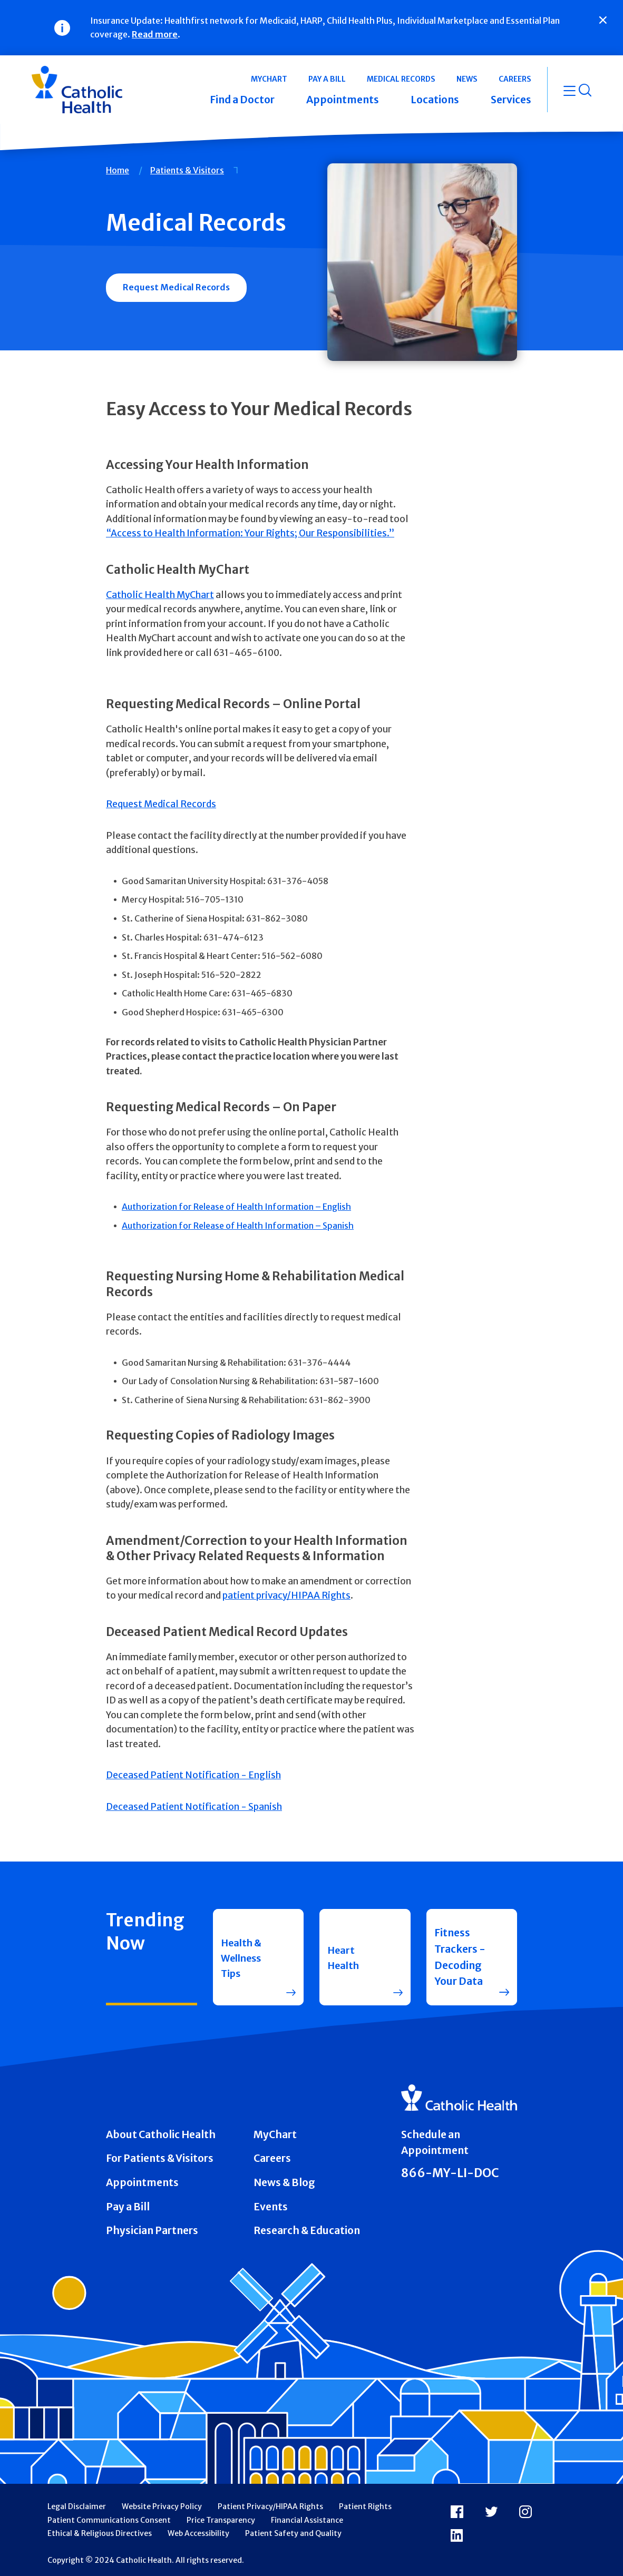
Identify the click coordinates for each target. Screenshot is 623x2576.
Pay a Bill (128, 2206)
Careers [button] (515, 79)
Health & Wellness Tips (243, 1957)
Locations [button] (435, 99)
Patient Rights (365, 2506)
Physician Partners (152, 2230)
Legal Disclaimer (76, 2506)
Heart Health (344, 1957)
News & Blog (284, 2182)
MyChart (275, 2134)
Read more (155, 34)
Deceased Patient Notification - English (193, 1775)
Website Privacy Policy (162, 2506)
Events (271, 2206)
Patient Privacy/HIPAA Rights (270, 2506)
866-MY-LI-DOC (450, 2173)
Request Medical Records (176, 287)
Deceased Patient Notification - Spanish (194, 1807)
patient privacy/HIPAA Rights (286, 1595)
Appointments (142, 2182)
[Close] (603, 20)
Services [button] (511, 99)
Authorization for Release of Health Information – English (236, 1206)
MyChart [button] (269, 79)
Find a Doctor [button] (242, 99)
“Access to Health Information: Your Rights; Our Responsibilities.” (250, 533)
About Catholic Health (161, 2134)
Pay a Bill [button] (327, 79)
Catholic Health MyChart (160, 595)
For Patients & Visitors (159, 2158)
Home (117, 170)
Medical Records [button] (401, 79)
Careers (272, 2158)
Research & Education (307, 2230)
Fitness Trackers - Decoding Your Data (459, 1956)
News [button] (467, 79)
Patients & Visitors (187, 170)
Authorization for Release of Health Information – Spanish (238, 1225)
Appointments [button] (342, 99)
